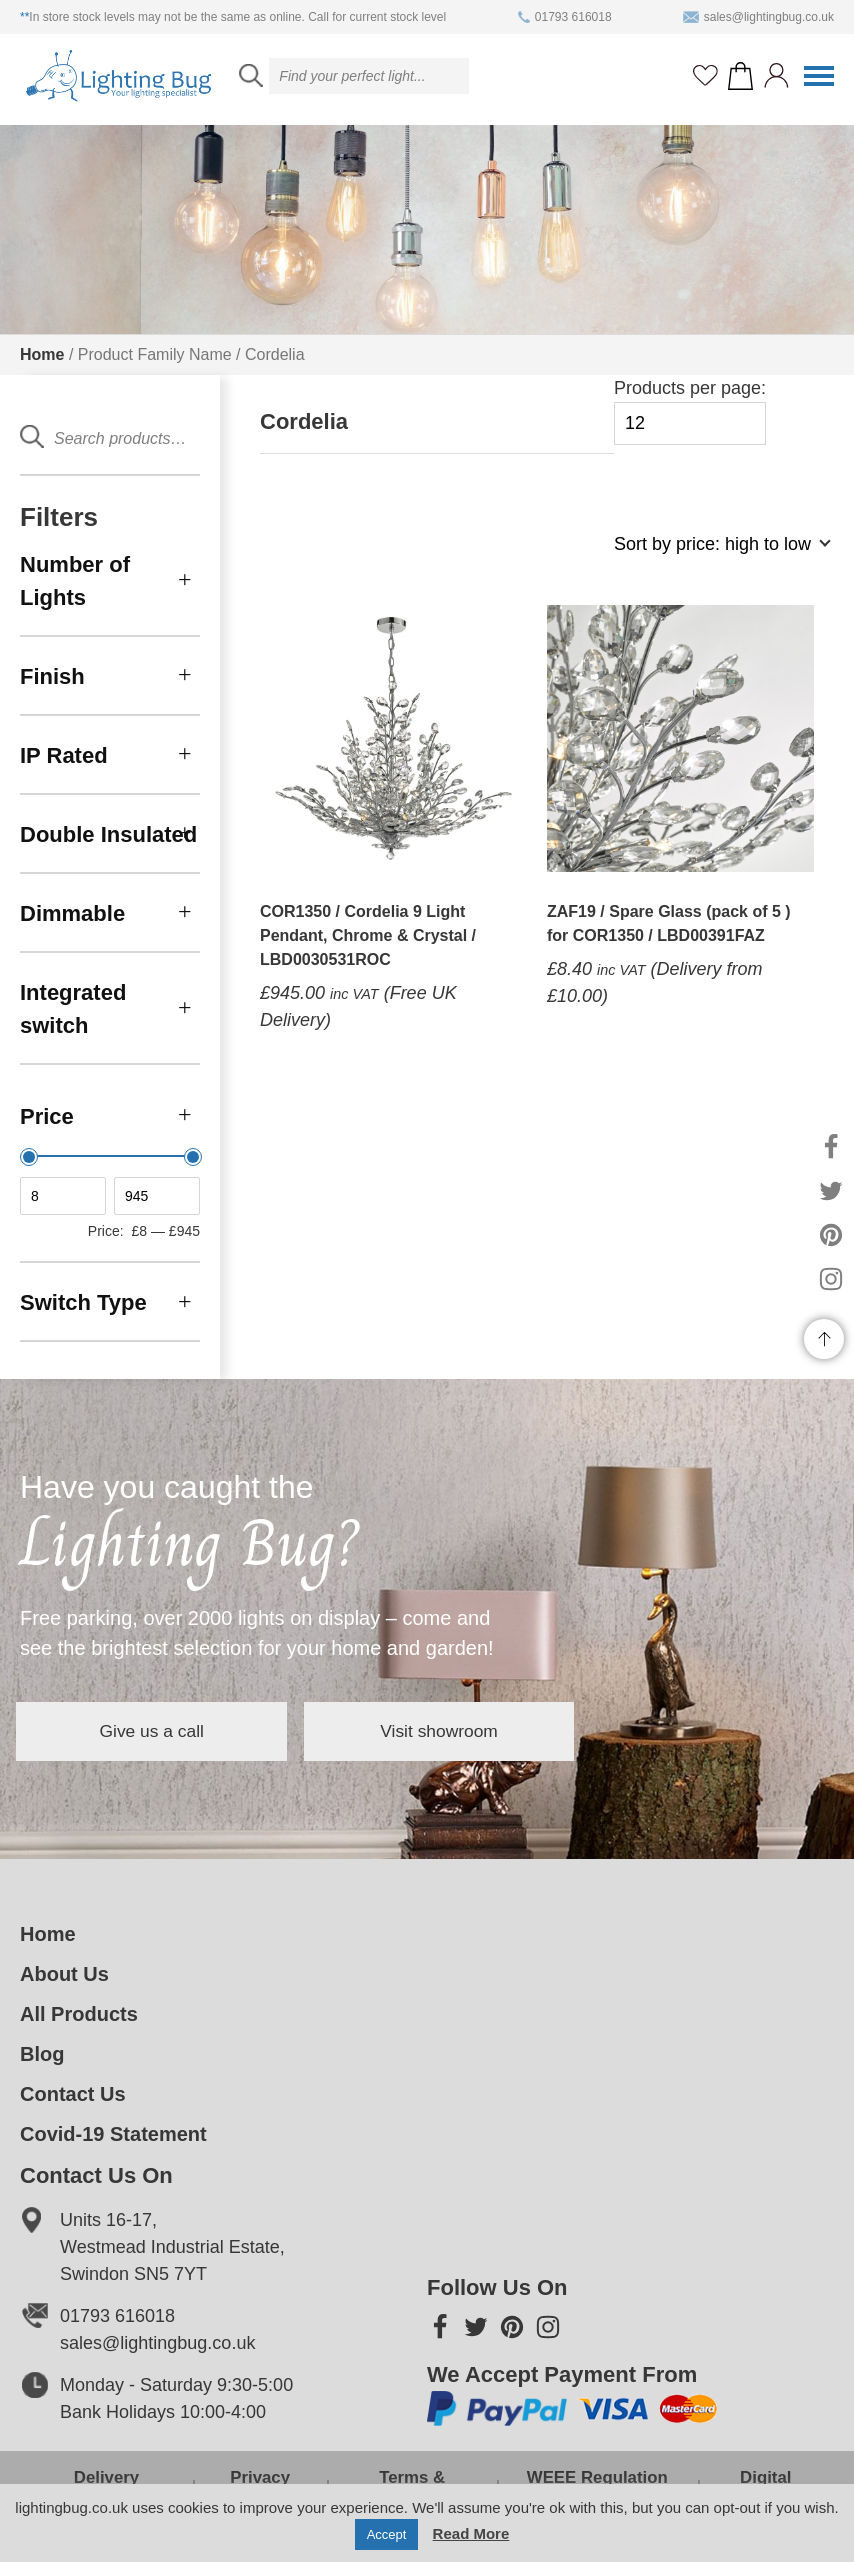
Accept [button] (387, 2534)
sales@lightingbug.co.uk (758, 17)
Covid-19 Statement (113, 2134)
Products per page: (690, 411)
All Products (79, 2014)
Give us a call (170, 1731)
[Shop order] (714, 554)
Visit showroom (494, 1731)
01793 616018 (565, 17)
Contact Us (73, 2094)
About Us (64, 1974)
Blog (42, 2054)
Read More (471, 2533)
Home (42, 354)
